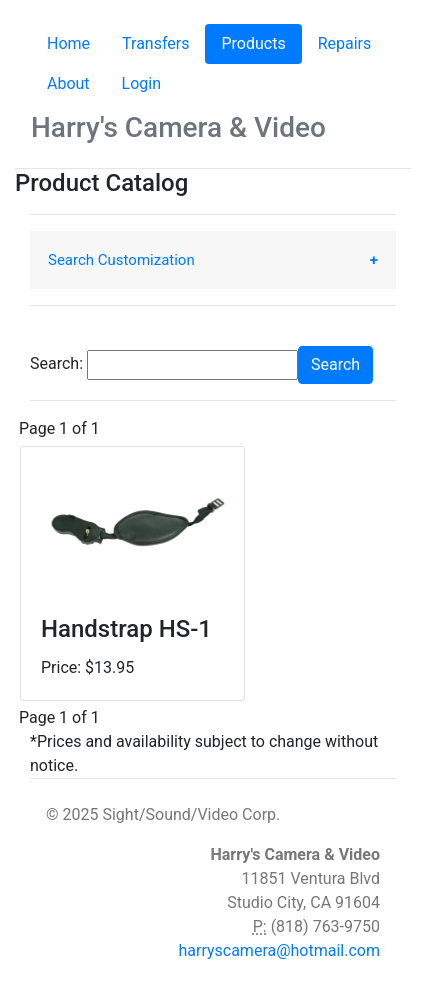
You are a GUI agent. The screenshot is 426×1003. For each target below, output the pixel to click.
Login (141, 83)
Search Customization (121, 260)
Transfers (155, 43)
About (68, 83)
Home (68, 43)
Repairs (345, 43)
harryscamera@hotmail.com (279, 950)
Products (261, 42)
